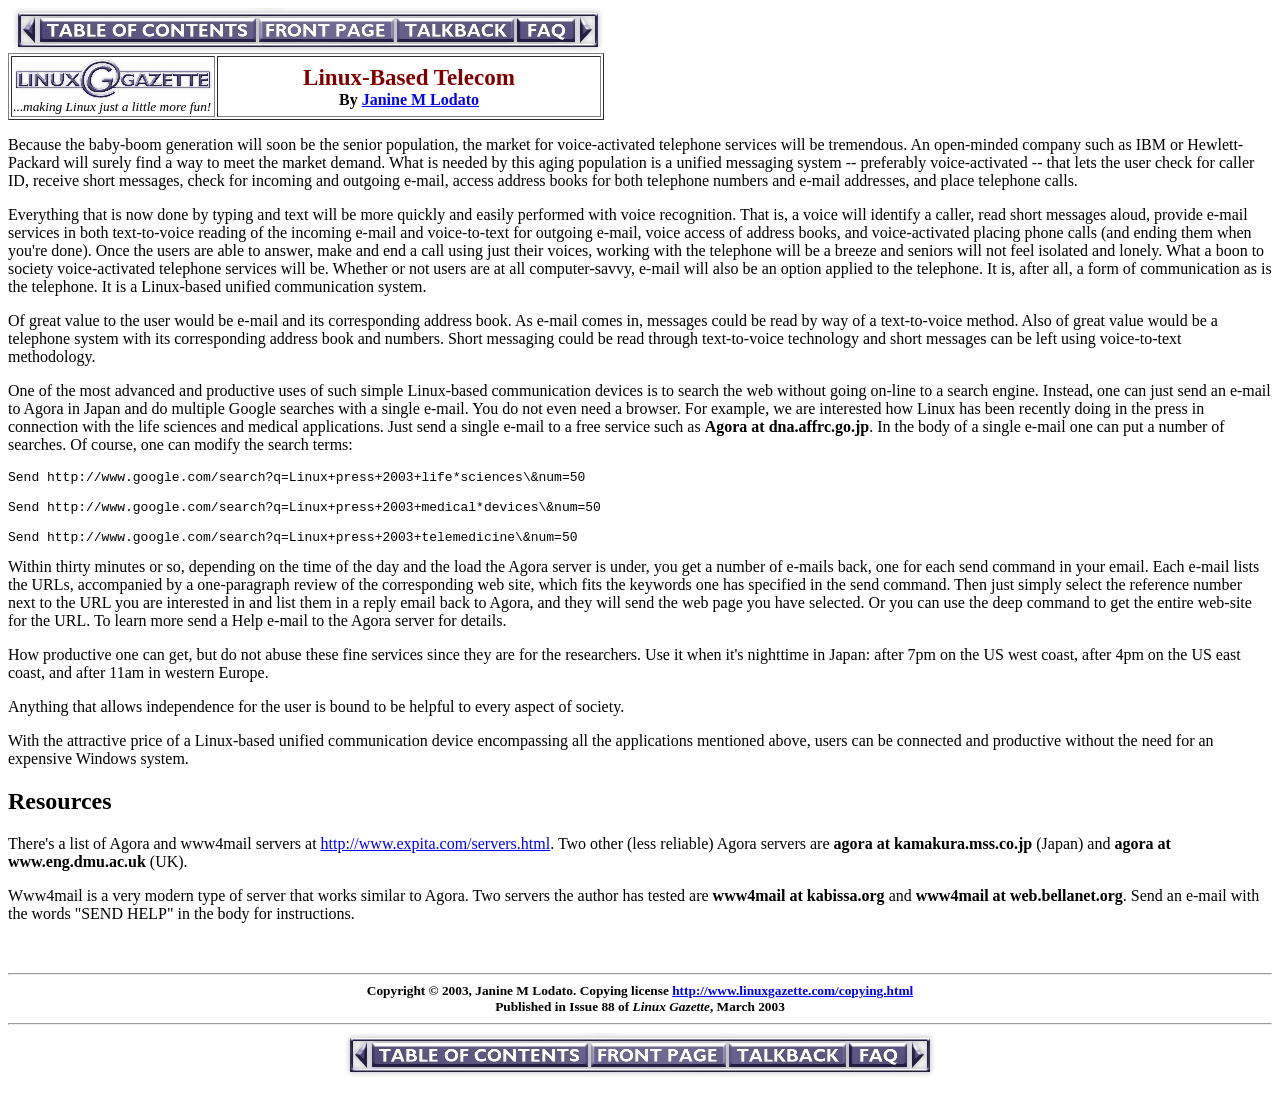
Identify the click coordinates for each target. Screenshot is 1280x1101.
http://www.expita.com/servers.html (436, 858)
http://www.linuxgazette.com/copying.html (792, 1005)
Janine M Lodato (420, 99)
